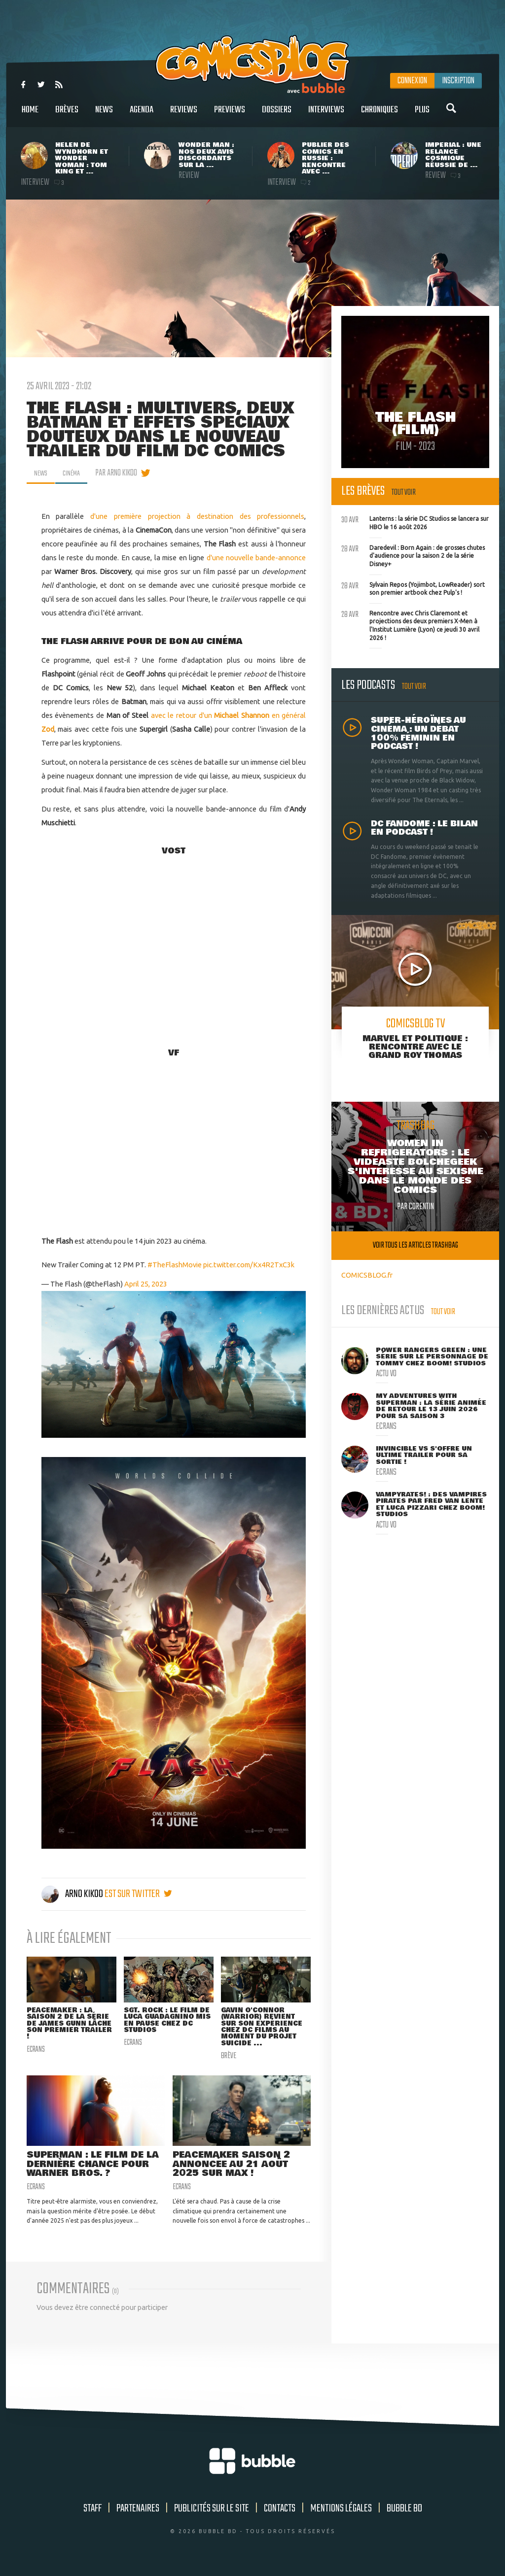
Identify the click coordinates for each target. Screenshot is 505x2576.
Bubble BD (404, 2514)
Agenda (141, 115)
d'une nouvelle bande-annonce (256, 557)
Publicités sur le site (211, 2514)
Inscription (458, 81)
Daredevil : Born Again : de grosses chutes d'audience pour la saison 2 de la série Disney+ (413, 554)
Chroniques (379, 115)
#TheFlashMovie (174, 1264)
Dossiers (276, 115)
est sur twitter (138, 1894)
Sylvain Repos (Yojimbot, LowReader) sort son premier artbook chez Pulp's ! (413, 587)
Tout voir (404, 492)
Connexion (412, 81)
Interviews (326, 115)
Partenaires (137, 2514)
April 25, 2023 (145, 1284)
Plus (422, 115)
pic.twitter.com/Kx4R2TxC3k (248, 1264)
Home (30, 115)
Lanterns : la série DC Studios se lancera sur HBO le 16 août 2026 (415, 521)
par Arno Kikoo (122, 473)
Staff (92, 2514)
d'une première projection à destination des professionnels (197, 516)
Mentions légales (341, 2514)
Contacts (279, 2514)
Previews (229, 115)
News (104, 115)
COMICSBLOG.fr (367, 1275)
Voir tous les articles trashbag (415, 1245)
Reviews (184, 115)
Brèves (67, 115)
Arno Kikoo (73, 1894)
